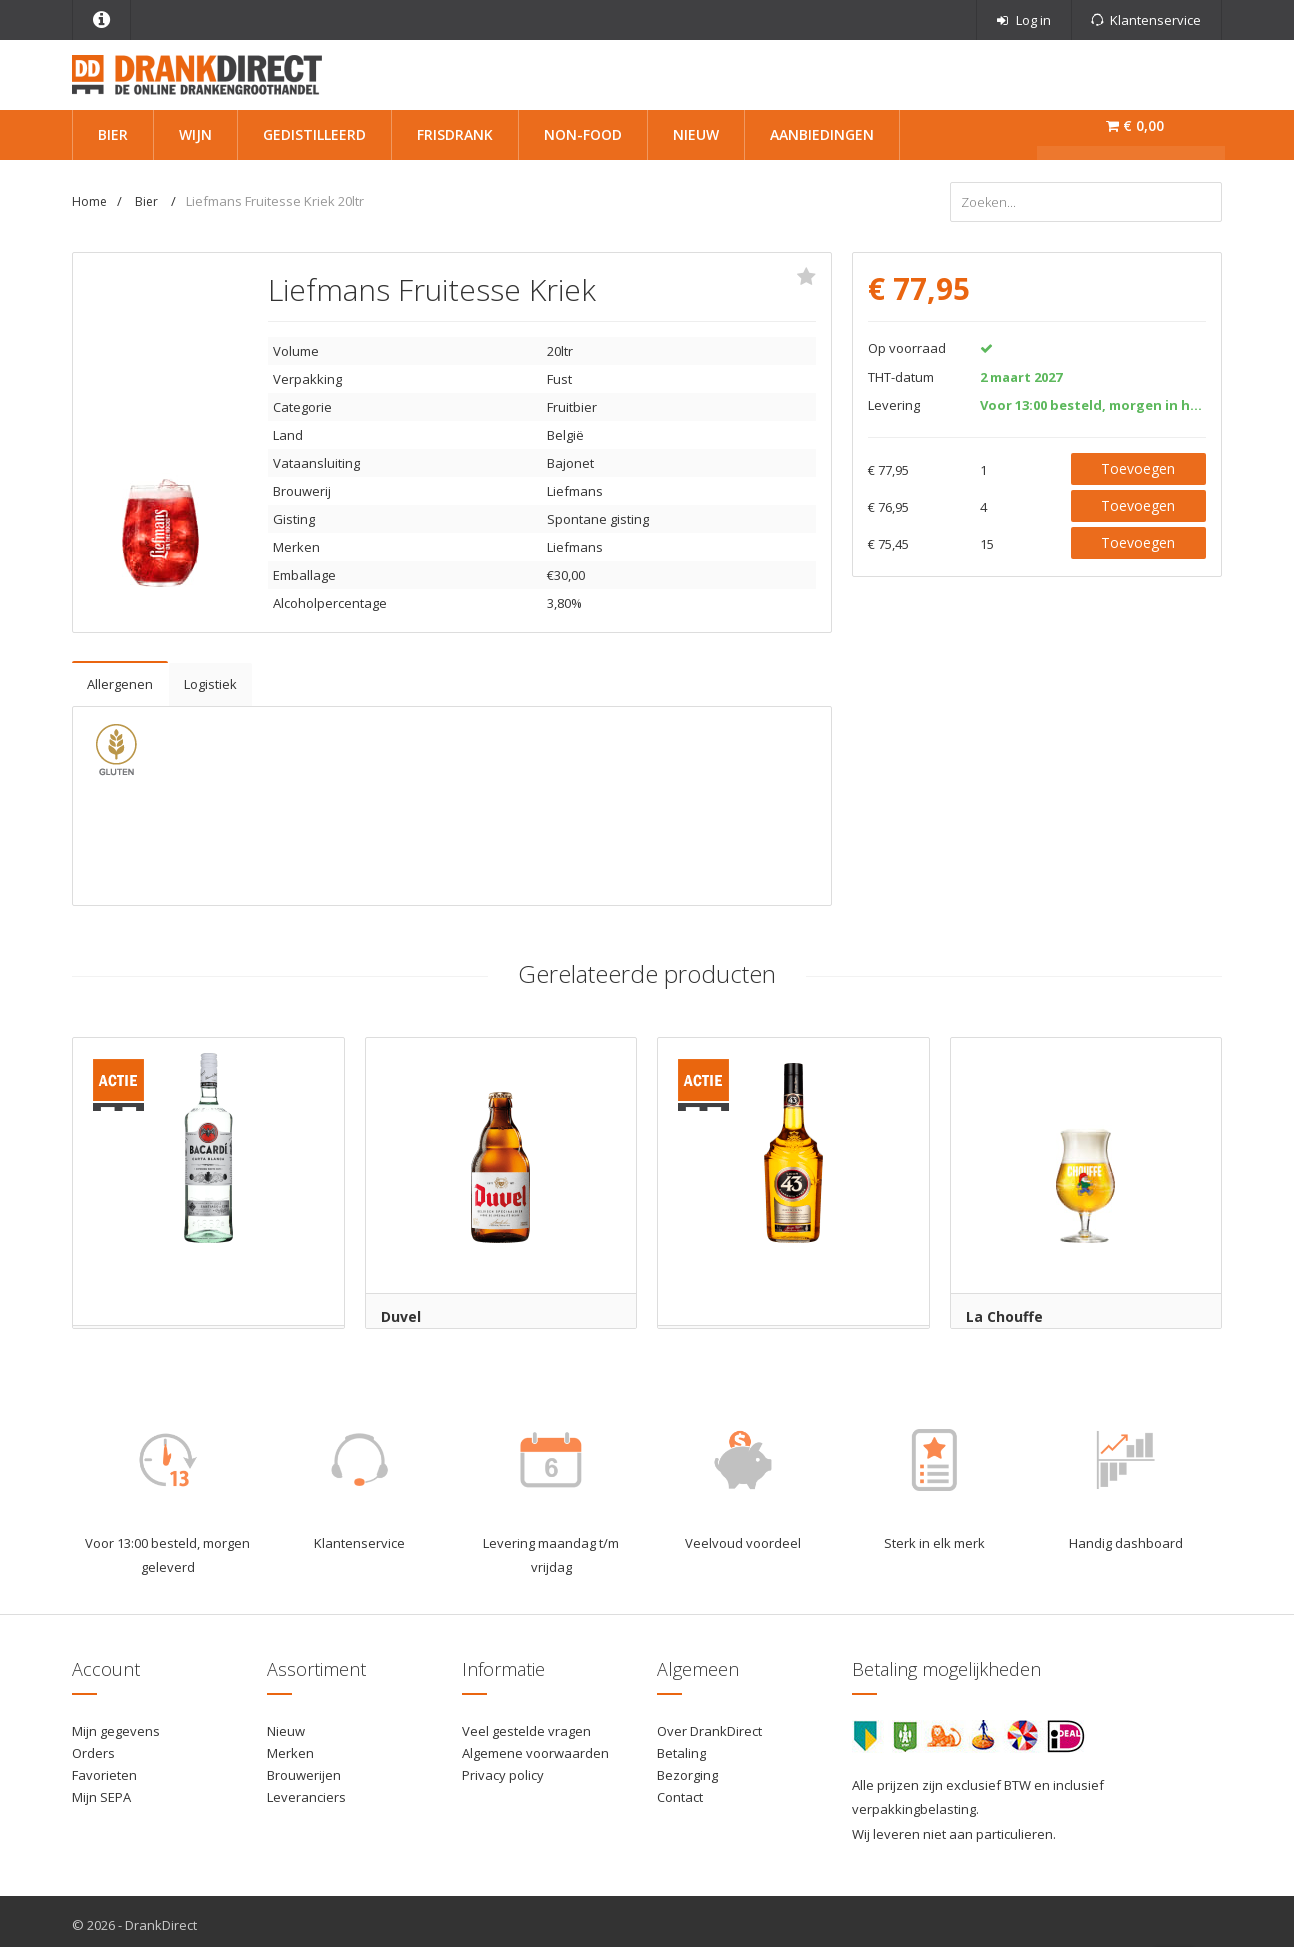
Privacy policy (503, 1768)
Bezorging (687, 1768)
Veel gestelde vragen (526, 1724)
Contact (680, 1790)
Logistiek (210, 677)
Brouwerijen (304, 1768)
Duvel (401, 1309)
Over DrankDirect (709, 1724)
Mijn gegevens (116, 1724)
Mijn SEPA (101, 1790)
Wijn (195, 134)
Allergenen (120, 677)
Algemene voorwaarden (535, 1746)
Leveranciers (306, 1790)
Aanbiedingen (822, 134)
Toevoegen (1138, 461)
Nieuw (696, 134)
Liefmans (575, 484)
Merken (290, 1746)
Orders (93, 1746)
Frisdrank (455, 134)
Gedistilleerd (314, 134)
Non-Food (583, 134)
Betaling (681, 1746)
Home (89, 201)
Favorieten (104, 1768)
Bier (113, 134)
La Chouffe (1004, 1309)
